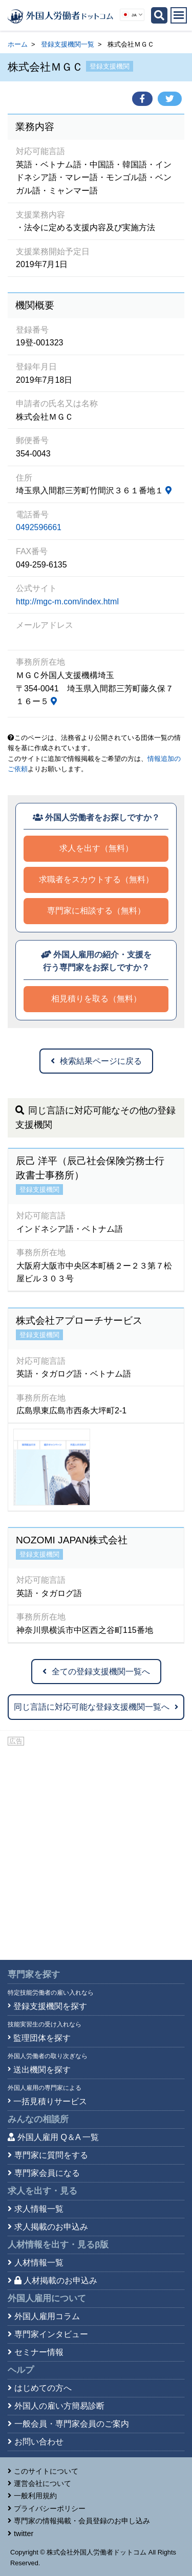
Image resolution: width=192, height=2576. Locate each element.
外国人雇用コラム (47, 2316)
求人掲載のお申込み (51, 2226)
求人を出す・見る (42, 2191)
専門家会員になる (47, 2173)
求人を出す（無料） (96, 848)
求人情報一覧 (38, 2208)
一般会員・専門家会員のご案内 (71, 2423)
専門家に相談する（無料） (96, 910)
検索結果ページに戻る (96, 1061)
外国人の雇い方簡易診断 (59, 2406)
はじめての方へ (43, 2388)
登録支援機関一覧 (67, 44)
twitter (23, 2533)
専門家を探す (34, 1974)
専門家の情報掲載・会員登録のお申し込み (82, 2521)
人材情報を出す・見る (58, 2245)
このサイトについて (46, 2471)
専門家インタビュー (51, 2334)
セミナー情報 (38, 2352)
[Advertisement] (96, 1849)
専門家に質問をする (51, 2155)
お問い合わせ (38, 2441)
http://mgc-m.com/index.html (67, 601)
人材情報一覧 (38, 2262)
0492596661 (38, 527)
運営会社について (42, 2483)
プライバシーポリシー (50, 2508)
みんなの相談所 (38, 2119)
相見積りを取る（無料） (96, 998)
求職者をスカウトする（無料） (96, 879)
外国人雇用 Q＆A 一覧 (58, 2137)
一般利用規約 (35, 2496)
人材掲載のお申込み (55, 2280)
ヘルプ (21, 2370)
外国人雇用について (47, 2298)
